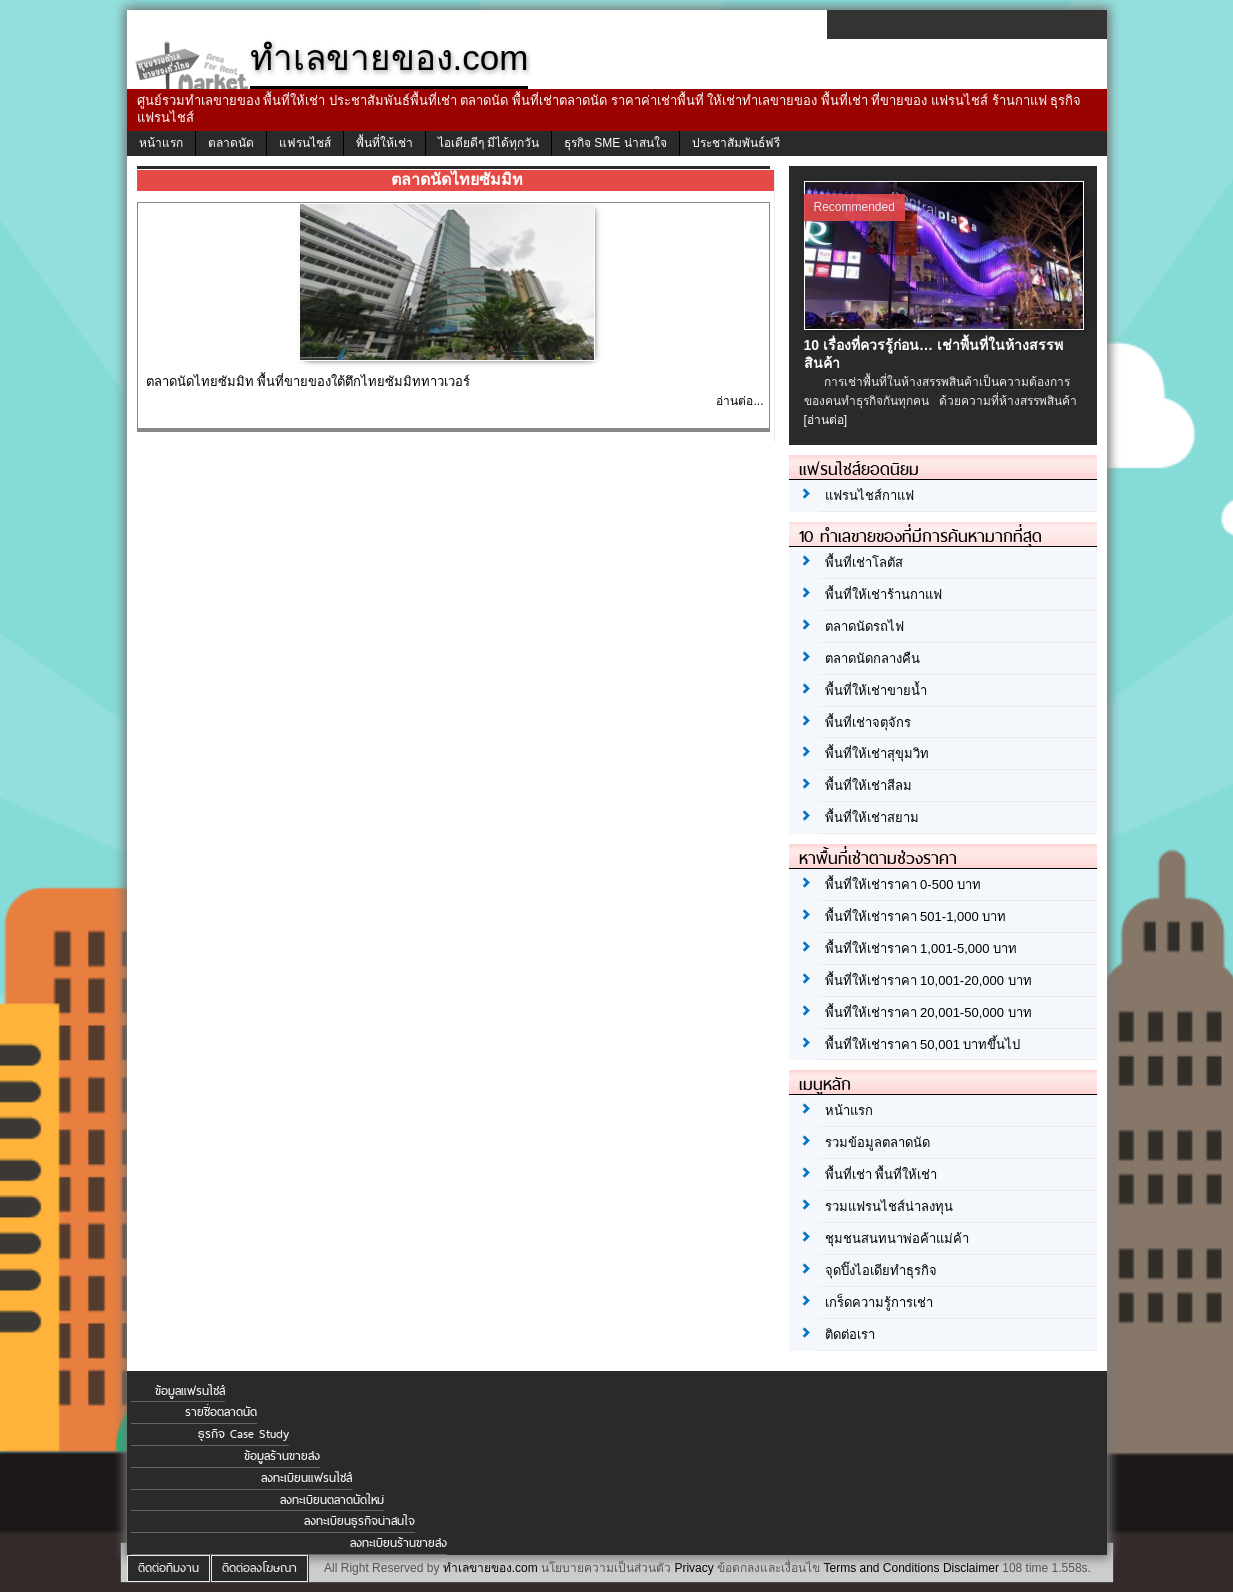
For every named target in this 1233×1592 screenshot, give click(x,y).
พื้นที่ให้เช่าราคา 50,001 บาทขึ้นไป (923, 1044)
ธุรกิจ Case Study (243, 1434)
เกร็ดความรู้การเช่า (879, 1302)
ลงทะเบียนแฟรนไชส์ (306, 1478)
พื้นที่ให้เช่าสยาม (872, 817)
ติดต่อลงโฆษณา (259, 1568)
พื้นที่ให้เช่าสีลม (868, 785)
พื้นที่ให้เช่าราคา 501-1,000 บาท (916, 916)
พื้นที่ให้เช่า (384, 143)
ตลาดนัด (231, 143)
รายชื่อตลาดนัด (221, 1412)
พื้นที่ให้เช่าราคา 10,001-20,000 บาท (928, 980)
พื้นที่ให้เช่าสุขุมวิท (877, 753)
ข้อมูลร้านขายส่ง (282, 1456)
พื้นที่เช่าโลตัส (864, 562)
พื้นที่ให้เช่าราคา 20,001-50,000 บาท (928, 1012)
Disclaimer (971, 1568)
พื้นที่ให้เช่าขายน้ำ (876, 690)
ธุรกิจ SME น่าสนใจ (615, 143)
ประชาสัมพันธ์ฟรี (736, 143)
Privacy (693, 1568)
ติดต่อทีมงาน (168, 1568)
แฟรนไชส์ (305, 143)
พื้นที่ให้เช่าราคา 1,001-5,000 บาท (921, 948)
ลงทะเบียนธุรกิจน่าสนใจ (359, 1521)
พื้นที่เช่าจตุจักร (868, 722)
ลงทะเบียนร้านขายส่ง (398, 1543)
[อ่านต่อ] (826, 420)
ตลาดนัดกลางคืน (872, 658)
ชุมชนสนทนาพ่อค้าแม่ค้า (897, 1238)
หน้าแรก (161, 143)
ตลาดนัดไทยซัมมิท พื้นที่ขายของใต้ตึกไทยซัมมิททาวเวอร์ (308, 381)
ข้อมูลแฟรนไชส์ (190, 1391)
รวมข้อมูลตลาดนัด (877, 1142)
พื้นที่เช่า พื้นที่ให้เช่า (881, 1174)
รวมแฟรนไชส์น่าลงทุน (889, 1206)
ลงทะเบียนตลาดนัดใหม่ (332, 1500)
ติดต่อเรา (850, 1334)
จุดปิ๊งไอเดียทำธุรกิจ (881, 1270)
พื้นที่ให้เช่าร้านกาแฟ (883, 594)
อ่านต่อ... (739, 401)
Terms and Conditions (881, 1568)
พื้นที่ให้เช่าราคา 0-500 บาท (903, 884)
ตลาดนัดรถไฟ (864, 626)
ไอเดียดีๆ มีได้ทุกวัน (488, 143)
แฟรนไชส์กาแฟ (869, 495)
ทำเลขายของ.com (490, 1568)
